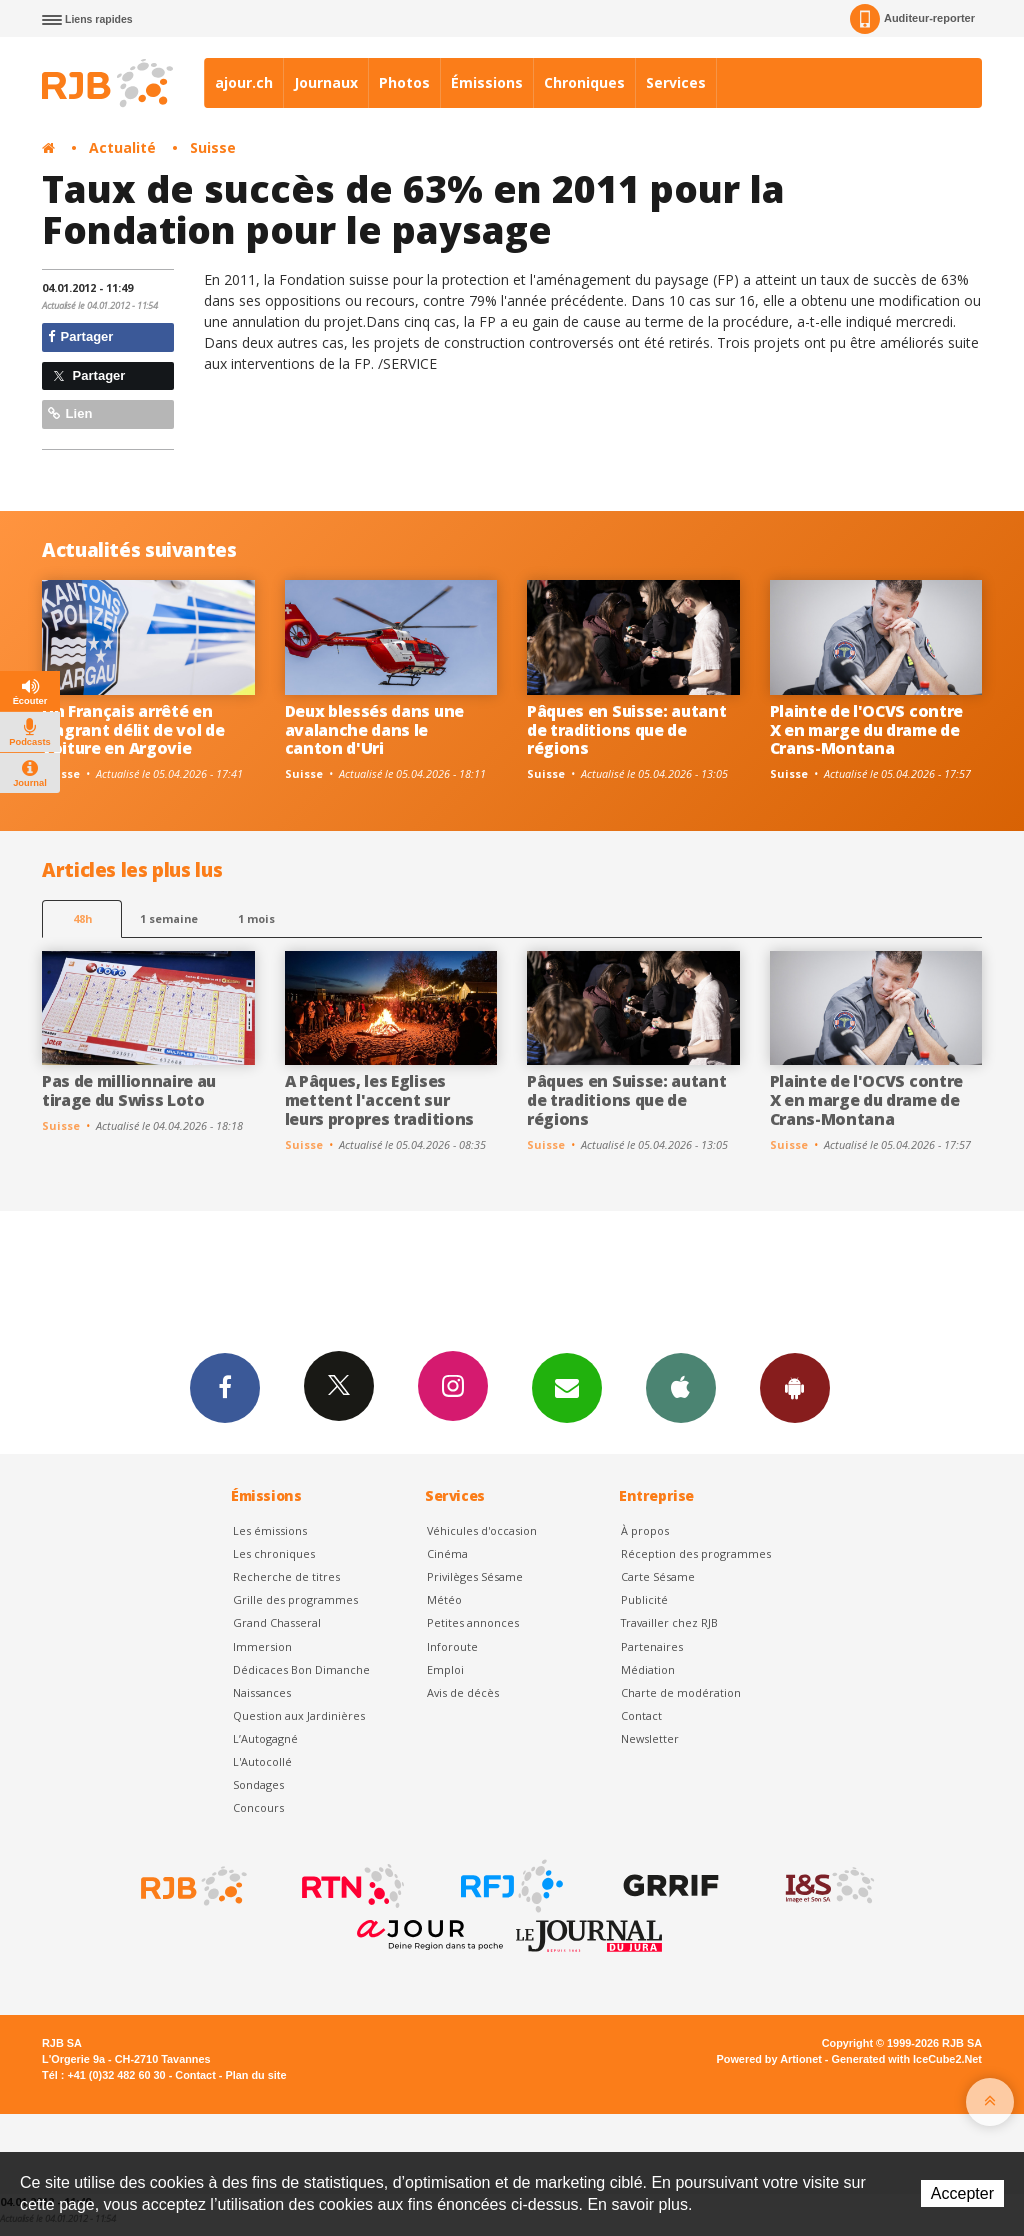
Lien (70, 413)
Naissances (262, 1692)
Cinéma (447, 1553)
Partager (80, 336)
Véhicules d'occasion (482, 1530)
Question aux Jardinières (299, 1715)
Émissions (487, 82)
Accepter (962, 2193)
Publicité (644, 1599)
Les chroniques (274, 1553)
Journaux (326, 82)
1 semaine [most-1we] (169, 918)
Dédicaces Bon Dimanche (301, 1669)
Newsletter (650, 1738)
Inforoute (452, 1646)
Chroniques (584, 82)
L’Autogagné (265, 1738)
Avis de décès (463, 1692)
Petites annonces (473, 1622)
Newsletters (567, 1387)
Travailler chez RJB (669, 1622)
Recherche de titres (286, 1576)
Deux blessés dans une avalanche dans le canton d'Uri (374, 730)
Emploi (445, 1669)
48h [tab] (82, 918)
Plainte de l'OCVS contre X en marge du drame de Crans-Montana (866, 730)
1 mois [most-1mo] (256, 918)
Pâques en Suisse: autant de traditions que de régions (626, 730)
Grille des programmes (295, 1599)
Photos (404, 82)
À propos (645, 1530)
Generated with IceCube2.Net (907, 2059)
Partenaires (652, 1646)
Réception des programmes (696, 1553)
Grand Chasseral (277, 1622)
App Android (795, 1387)
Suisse (213, 147)
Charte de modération (681, 1692)
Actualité (122, 147)
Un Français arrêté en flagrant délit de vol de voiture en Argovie (133, 730)
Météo (444, 1599)
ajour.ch (244, 82)
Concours (258, 1807)
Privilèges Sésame (475, 1576)
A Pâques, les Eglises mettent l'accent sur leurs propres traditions (379, 1100)
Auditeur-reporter (912, 19)
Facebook (225, 1387)
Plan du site (255, 2075)
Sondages (258, 1784)
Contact (641, 1715)
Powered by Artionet (769, 2059)
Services (676, 82)
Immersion (262, 1646)
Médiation (648, 1669)
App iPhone (681, 1387)
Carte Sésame (658, 1576)
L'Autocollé (262, 1761)
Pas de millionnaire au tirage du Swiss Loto (129, 1090)
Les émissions (270, 1530)
